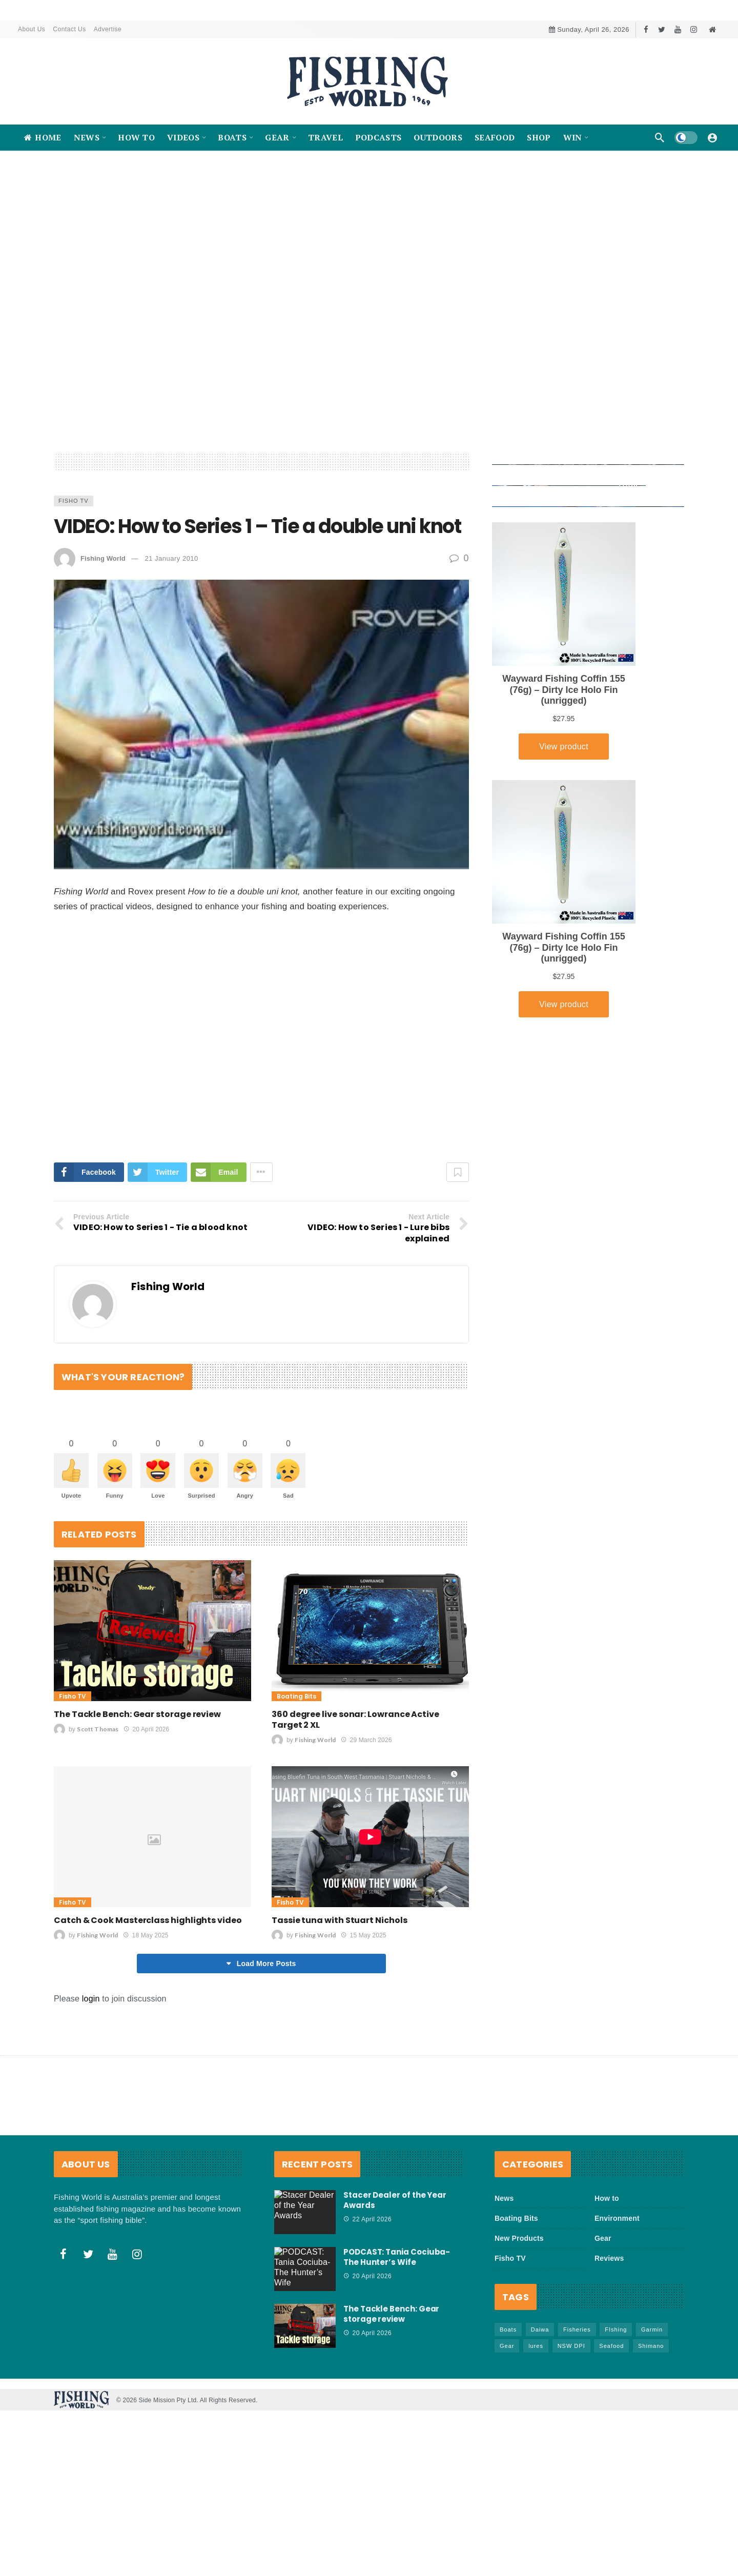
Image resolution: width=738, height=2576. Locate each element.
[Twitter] (661, 29)
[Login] (712, 137)
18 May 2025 (145, 2022)
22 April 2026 (367, 2306)
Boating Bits (296, 1783)
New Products (519, 2325)
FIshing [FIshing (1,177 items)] (616, 2417)
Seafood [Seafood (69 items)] (611, 2433)
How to (606, 2285)
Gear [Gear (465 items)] (507, 2433)
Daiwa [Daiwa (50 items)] (540, 2417)
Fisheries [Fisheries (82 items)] (577, 2417)
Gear (602, 2325)
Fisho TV (73, 586)
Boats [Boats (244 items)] (508, 2417)
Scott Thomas (97, 1816)
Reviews (609, 2345)
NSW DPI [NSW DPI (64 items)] (571, 2433)
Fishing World (103, 643)
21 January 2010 (171, 643)
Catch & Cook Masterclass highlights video (148, 2007)
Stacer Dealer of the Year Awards (394, 2287)
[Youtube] (677, 29)
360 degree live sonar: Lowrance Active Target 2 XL (355, 1806)
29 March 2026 (366, 1827)
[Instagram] (693, 29)
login (91, 2085)
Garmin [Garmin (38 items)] (652, 2417)
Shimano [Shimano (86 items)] (651, 2433)
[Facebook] (646, 29)
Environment (617, 2305)
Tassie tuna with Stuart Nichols (339, 2007)
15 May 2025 (363, 2022)
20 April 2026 (146, 1816)
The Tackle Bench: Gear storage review (137, 1801)
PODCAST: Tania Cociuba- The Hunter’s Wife (396, 2344)
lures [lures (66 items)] (535, 2433)
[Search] (659, 137)
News (504, 2285)
